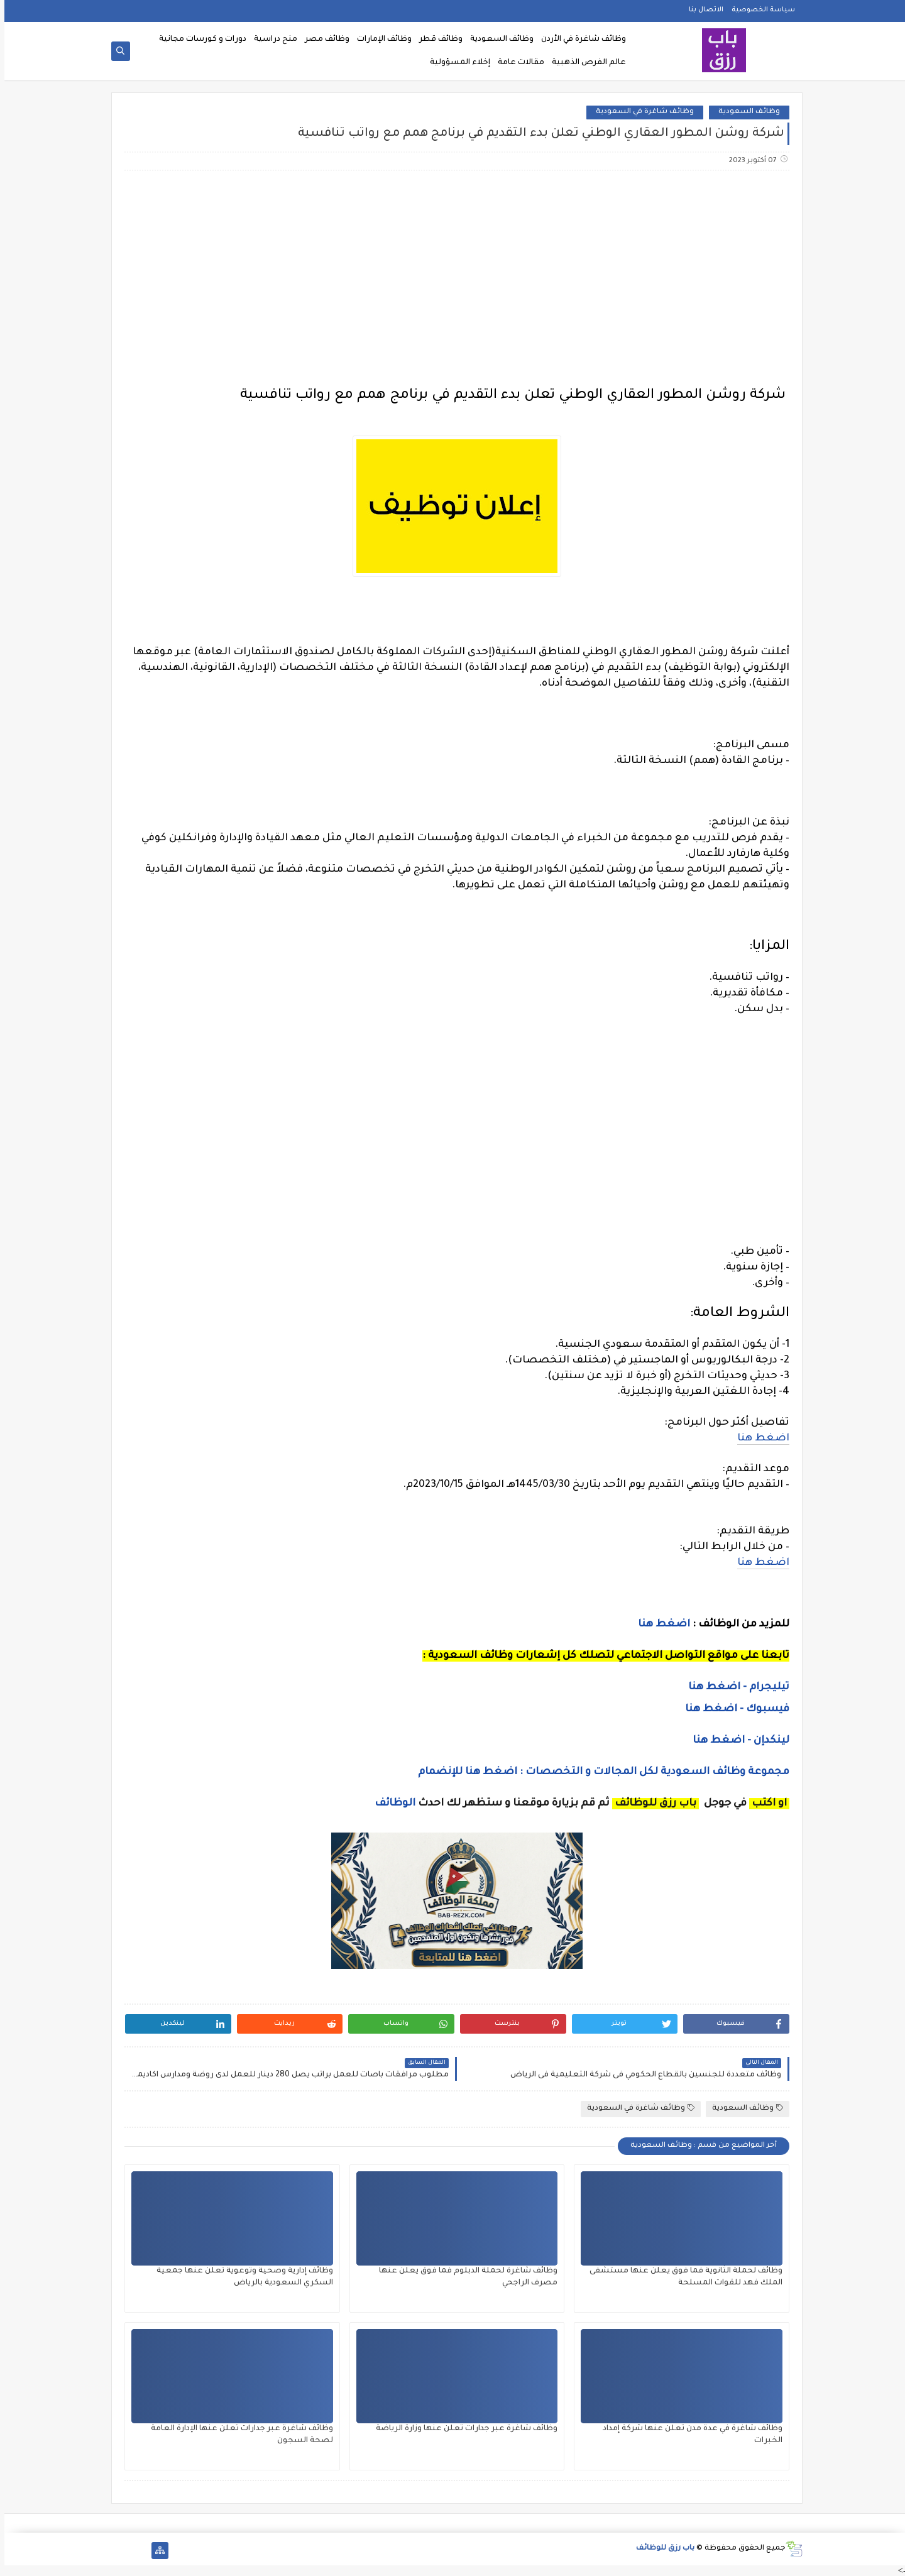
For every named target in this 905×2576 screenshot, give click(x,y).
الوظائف (389, 1803)
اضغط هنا (759, 1438)
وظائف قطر (436, 39)
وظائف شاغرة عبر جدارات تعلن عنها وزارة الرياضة (462, 2429)
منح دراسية (271, 39)
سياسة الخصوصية (759, 10)
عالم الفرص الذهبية (584, 62)
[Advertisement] (452, 280)
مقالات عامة (516, 62)
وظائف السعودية (497, 39)
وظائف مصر (322, 39)
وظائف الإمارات (380, 39)
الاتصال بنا (701, 10)
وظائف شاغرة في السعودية (640, 112)
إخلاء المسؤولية (455, 62)
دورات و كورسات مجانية (198, 39)
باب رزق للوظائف (661, 2549)
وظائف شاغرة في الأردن (579, 39)
